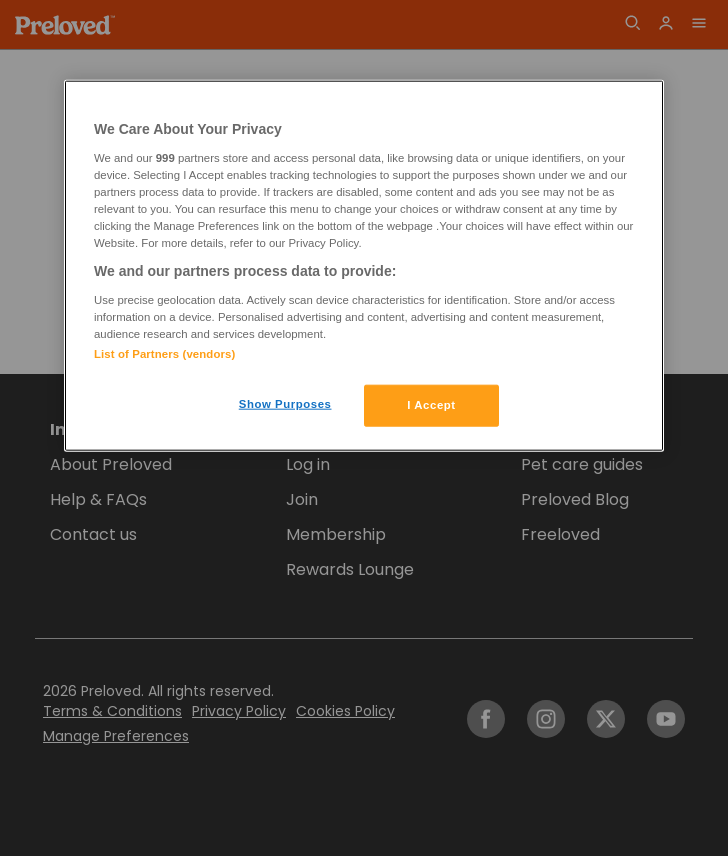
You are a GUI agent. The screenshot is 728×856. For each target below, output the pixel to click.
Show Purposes (285, 404)
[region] (364, 266)
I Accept (431, 405)
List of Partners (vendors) (164, 354)
